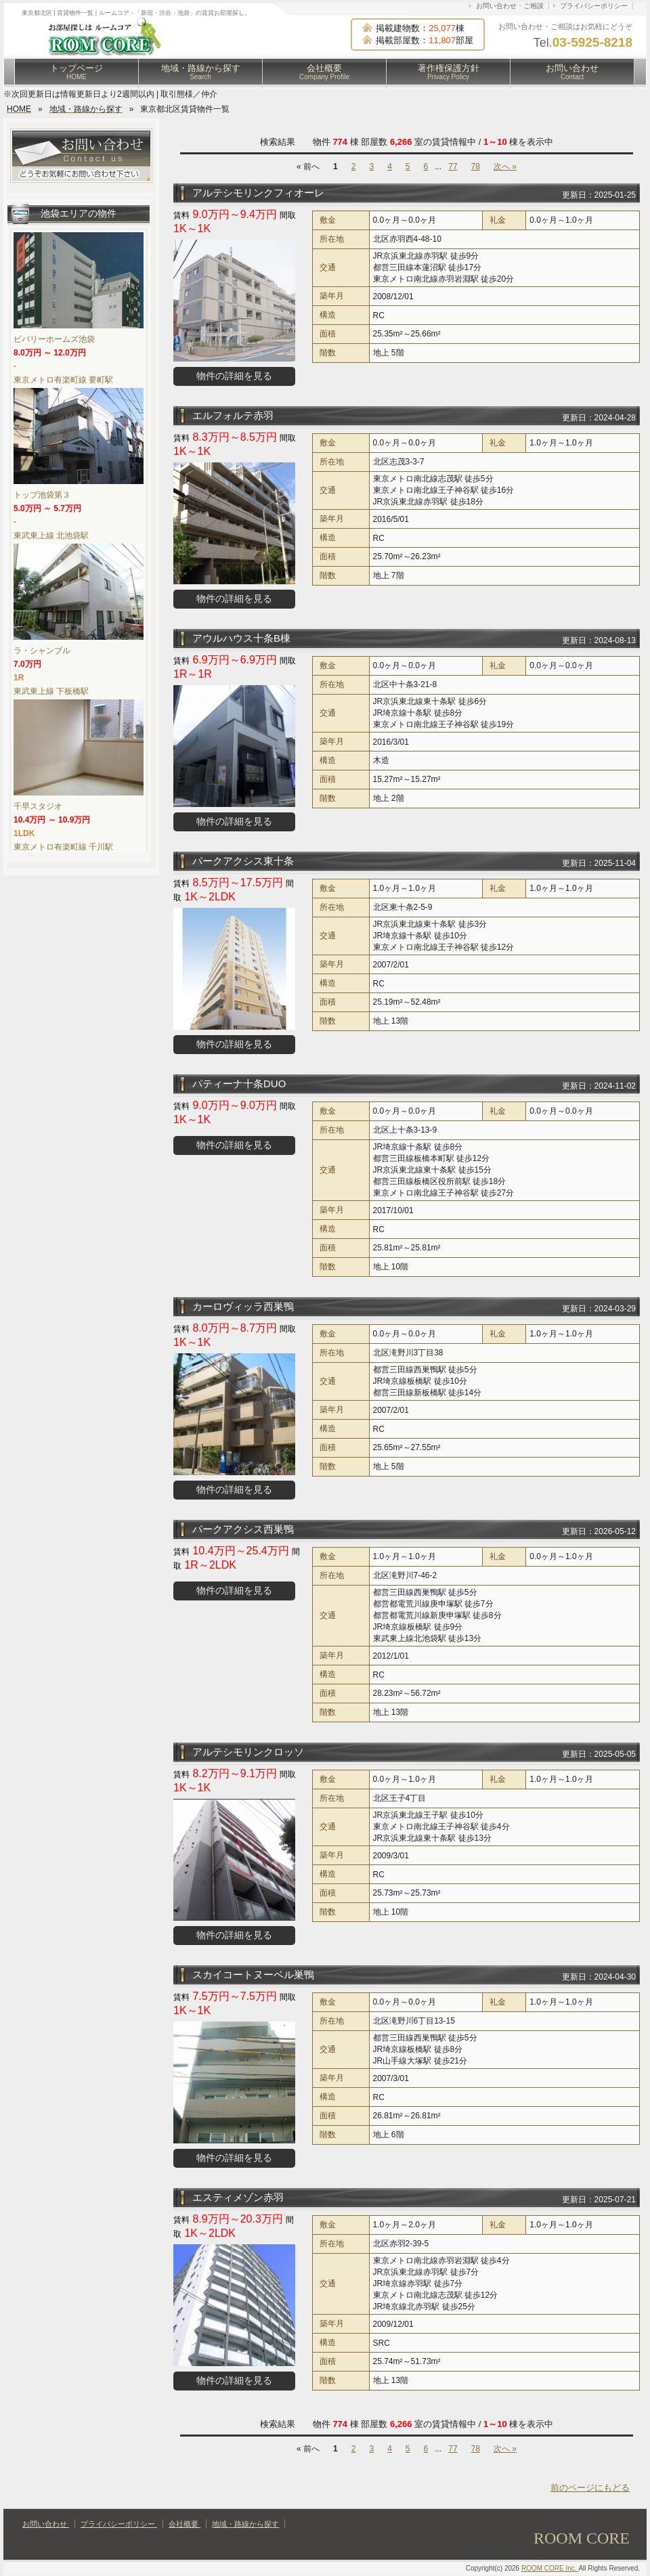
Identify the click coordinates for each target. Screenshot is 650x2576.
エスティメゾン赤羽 (238, 2197)
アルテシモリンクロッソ (248, 1752)
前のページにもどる (590, 2488)
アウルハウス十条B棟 (241, 638)
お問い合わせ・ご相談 (510, 5)
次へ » (505, 166)
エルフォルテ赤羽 (233, 415)
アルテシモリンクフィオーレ (258, 192)
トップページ (76, 72)
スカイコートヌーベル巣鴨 (253, 1974)
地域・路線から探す (200, 72)
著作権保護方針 (448, 72)
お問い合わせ (572, 72)
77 (452, 166)
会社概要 (324, 72)
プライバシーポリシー (594, 5)
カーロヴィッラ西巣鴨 (243, 1306)
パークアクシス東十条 (243, 861)
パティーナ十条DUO (239, 1083)
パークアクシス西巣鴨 (243, 1529)
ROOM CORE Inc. (549, 2568)
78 (475, 166)
